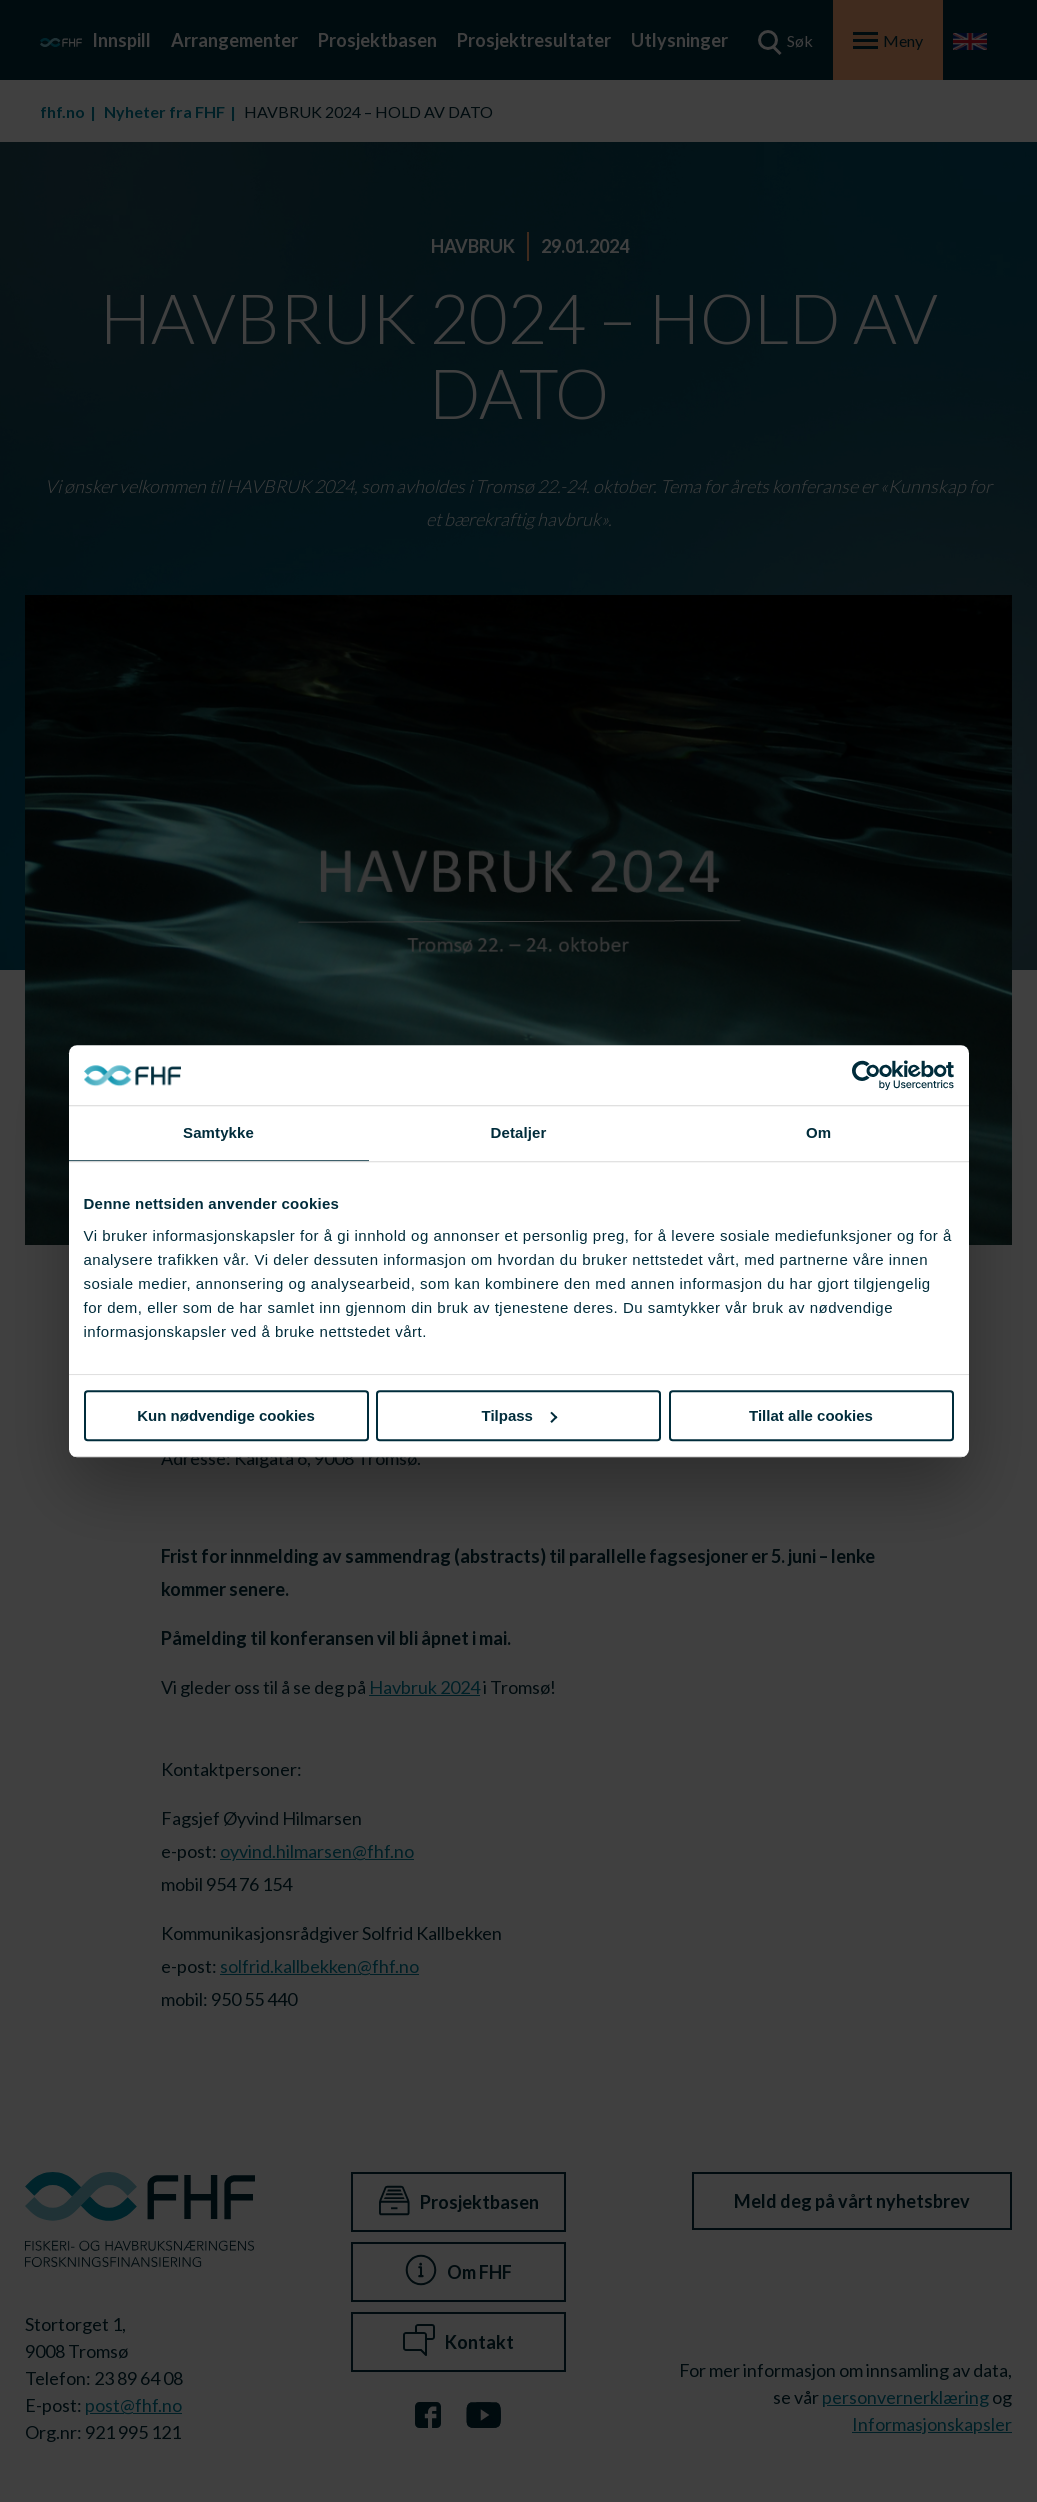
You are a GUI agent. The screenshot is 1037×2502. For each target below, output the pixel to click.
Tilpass (519, 1415)
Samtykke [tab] (218, 1132)
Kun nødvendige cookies (226, 1415)
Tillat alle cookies (811, 1415)
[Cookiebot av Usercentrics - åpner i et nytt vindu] (866, 1075)
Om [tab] (818, 1132)
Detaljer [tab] (519, 1132)
